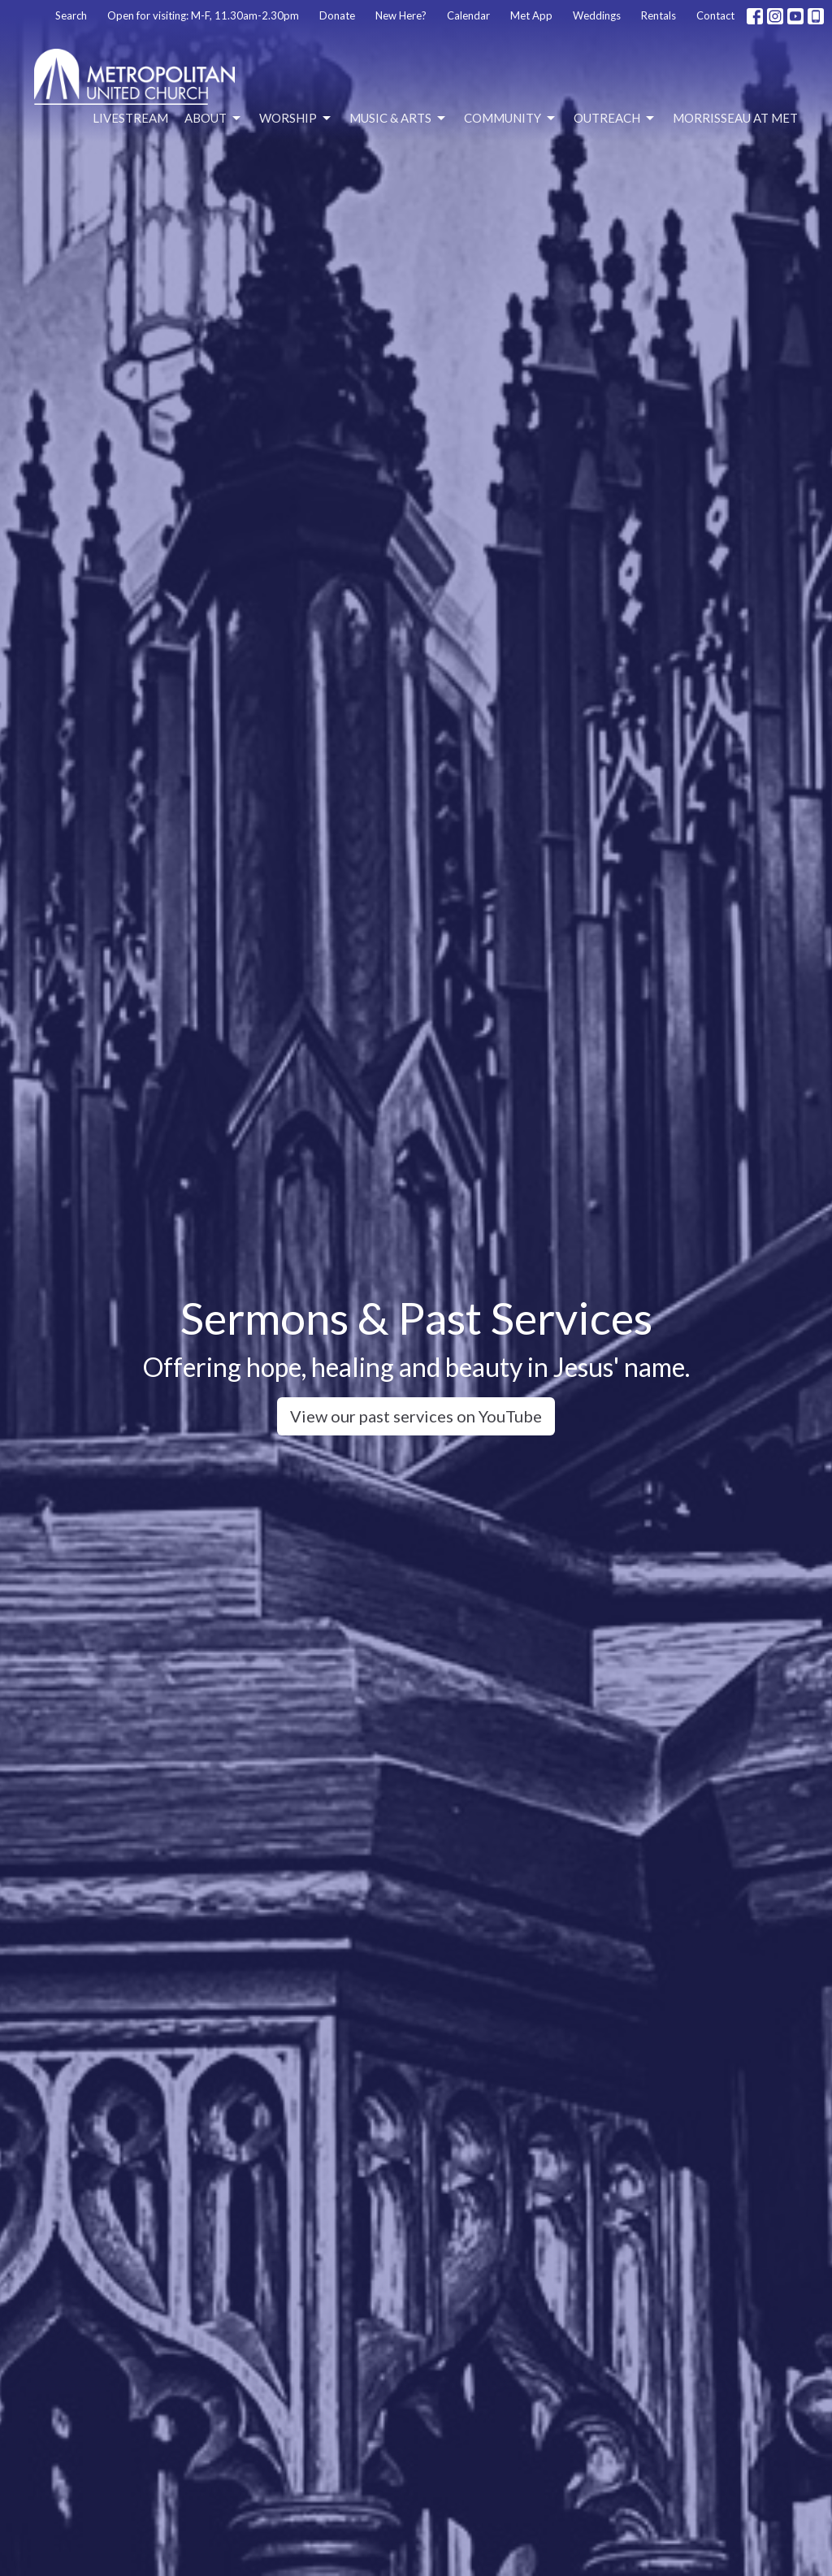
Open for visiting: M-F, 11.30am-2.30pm (203, 15)
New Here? (401, 15)
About (213, 118)
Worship (296, 118)
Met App (531, 15)
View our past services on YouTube (416, 1416)
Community (510, 118)
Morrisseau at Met (735, 117)
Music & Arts (398, 118)
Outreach (615, 118)
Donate (337, 15)
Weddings (597, 15)
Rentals (658, 15)
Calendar (468, 15)
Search (71, 15)
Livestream (130, 117)
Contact (715, 15)
